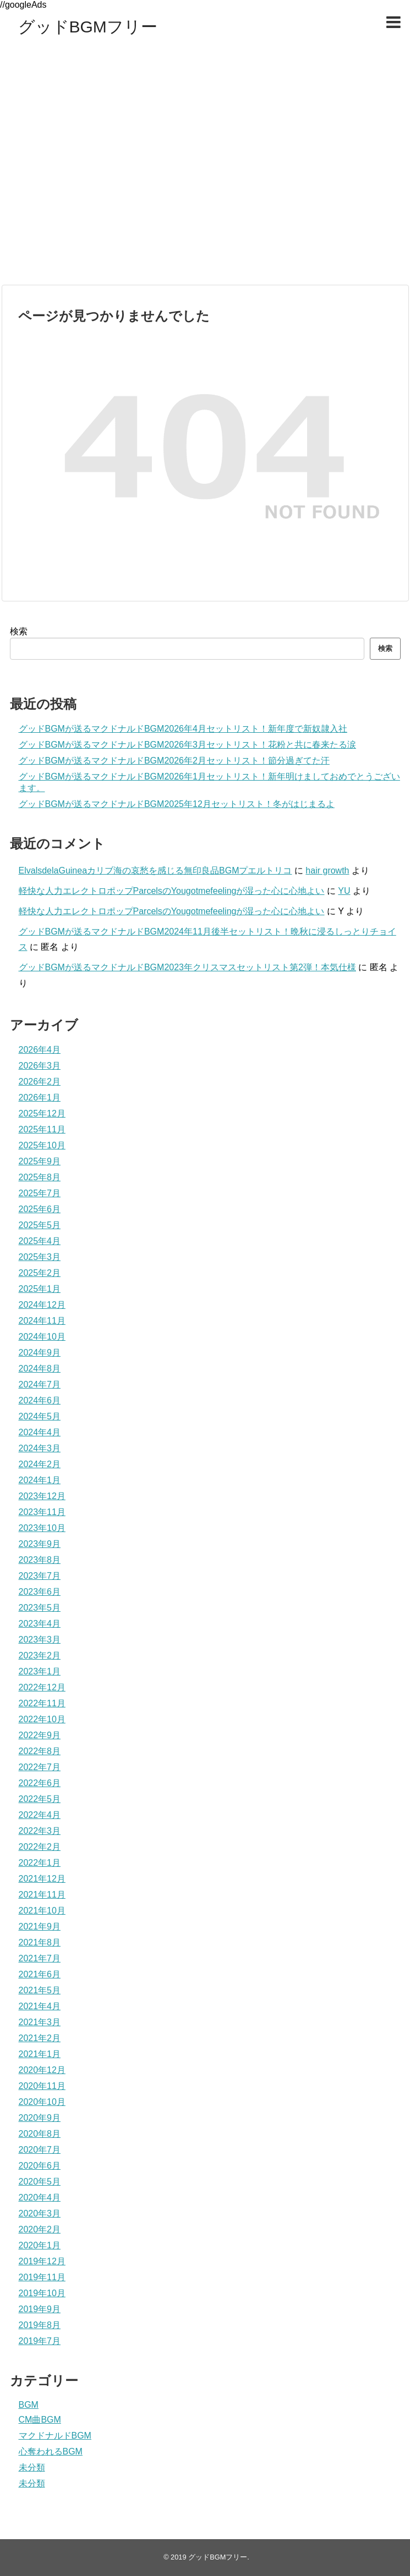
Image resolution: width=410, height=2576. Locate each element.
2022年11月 (42, 1703)
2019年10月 (42, 2293)
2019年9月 (40, 2309)
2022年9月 (40, 1735)
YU (344, 890)
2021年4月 (40, 2006)
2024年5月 (40, 1416)
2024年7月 (40, 1384)
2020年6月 (40, 2165)
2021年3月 (40, 2022)
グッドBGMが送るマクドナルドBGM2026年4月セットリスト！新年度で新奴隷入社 (183, 728)
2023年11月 (42, 1512)
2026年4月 (40, 1049)
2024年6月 (40, 1400)
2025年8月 (40, 1177)
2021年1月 (40, 2054)
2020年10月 (42, 2102)
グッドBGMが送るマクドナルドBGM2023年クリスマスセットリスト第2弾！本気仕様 (187, 967)
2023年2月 (40, 1655)
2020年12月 (42, 2070)
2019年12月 (42, 2261)
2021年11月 (42, 1894)
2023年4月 (40, 1623)
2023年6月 (40, 1591)
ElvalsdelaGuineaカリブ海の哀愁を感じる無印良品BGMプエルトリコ (155, 870)
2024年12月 (42, 1304)
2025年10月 (42, 1145)
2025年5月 (40, 1225)
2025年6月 (40, 1209)
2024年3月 (40, 1448)
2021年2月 (40, 2038)
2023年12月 (42, 1496)
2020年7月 (40, 2149)
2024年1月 (40, 1480)
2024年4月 (40, 1432)
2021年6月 (40, 1974)
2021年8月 (40, 1942)
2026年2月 (40, 1081)
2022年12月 (42, 1687)
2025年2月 (40, 1273)
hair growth (327, 870)
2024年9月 (40, 1352)
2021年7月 (40, 1958)
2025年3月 (40, 1257)
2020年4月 (40, 2197)
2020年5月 (40, 2181)
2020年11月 (42, 2086)
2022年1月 (40, 1862)
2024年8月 (40, 1368)
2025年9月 (40, 1161)
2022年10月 (42, 1719)
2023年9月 (40, 1544)
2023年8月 (40, 1560)
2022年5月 (40, 1799)
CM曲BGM (40, 2419)
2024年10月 (42, 1336)
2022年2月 (40, 1846)
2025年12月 (42, 1113)
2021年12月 (42, 1878)
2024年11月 (42, 1320)
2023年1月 (40, 1671)
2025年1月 (40, 1288)
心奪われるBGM (51, 2451)
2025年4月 (40, 1241)
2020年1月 (40, 2245)
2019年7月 (40, 2341)
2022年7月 (40, 1767)
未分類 (32, 2467)
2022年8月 (40, 1751)
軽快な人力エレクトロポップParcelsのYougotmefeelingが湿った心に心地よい (172, 890)
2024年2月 (40, 1464)
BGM (29, 2404)
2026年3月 (40, 1065)
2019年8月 (40, 2325)
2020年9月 (40, 2117)
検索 (19, 631)
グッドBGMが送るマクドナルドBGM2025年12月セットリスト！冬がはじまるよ (177, 804)
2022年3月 (40, 1831)
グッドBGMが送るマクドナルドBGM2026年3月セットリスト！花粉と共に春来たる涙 (187, 744)
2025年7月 (40, 1193)
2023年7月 (40, 1575)
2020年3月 (40, 2213)
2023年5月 (40, 1607)
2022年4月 (40, 1815)
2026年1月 (40, 1097)
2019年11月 (42, 2277)
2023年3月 (40, 1639)
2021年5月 (40, 1990)
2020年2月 (40, 2229)
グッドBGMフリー (87, 27)
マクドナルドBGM (55, 2435)
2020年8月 (40, 2133)
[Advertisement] (103, 173)
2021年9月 (40, 1926)
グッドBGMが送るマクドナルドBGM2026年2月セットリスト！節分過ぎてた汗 (174, 760)
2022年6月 (40, 1783)
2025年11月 (42, 1129)
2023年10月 (42, 1528)
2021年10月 (42, 1910)
